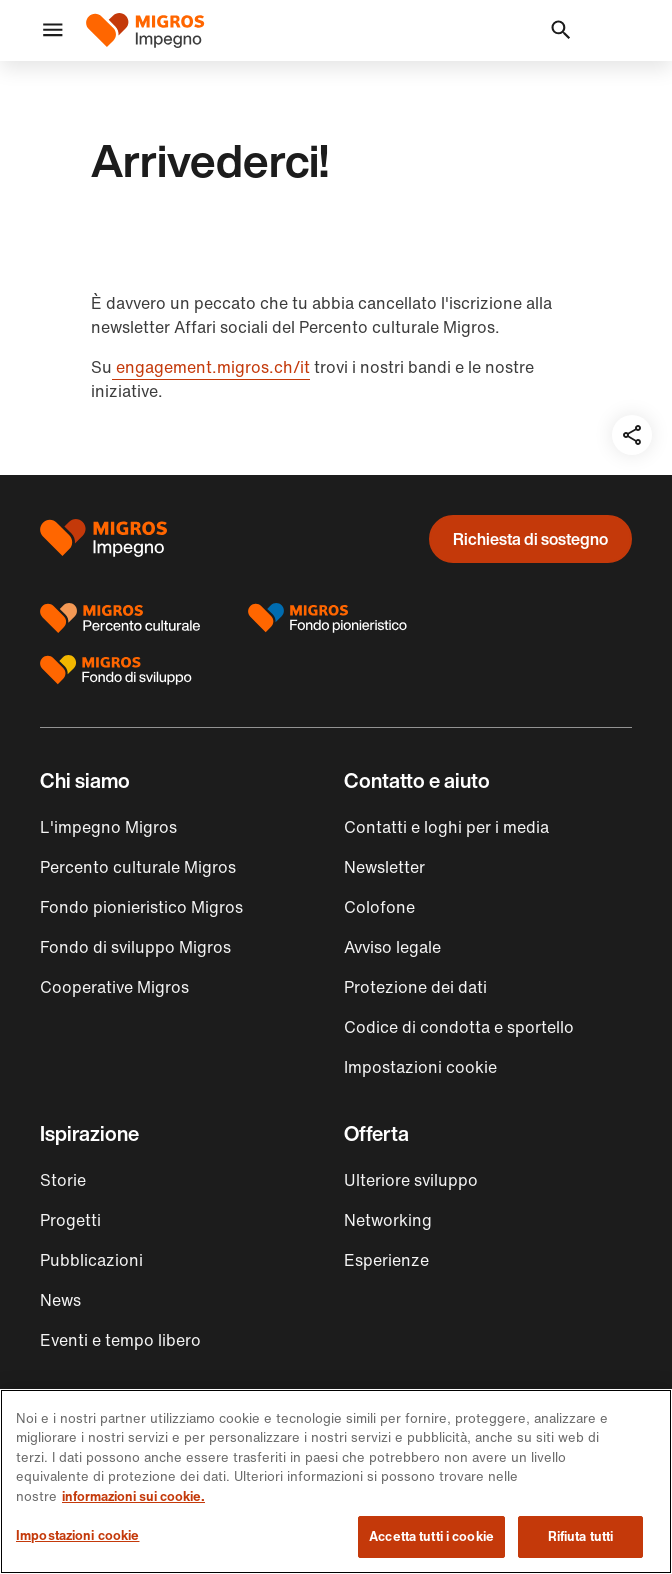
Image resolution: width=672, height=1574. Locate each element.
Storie (63, 1180)
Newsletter (384, 867)
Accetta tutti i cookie (431, 1536)
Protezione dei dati (415, 987)
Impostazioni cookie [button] (420, 1067)
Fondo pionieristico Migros (141, 907)
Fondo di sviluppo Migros (135, 947)
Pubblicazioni (91, 1260)
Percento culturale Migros (138, 867)
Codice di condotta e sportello (459, 1027)
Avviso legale (392, 947)
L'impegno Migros (108, 827)
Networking (388, 1220)
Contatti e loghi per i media (446, 827)
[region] (336, 1481)
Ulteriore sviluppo (411, 1180)
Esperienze (386, 1260)
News (60, 1300)
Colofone (379, 907)
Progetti (70, 1220)
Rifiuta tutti (581, 1536)
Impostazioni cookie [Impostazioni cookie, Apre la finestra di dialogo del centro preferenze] (77, 1535)
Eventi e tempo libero (120, 1340)
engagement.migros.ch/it (211, 367)
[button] (53, 31)
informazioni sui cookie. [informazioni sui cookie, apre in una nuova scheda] (133, 1496)
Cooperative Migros (114, 987)
